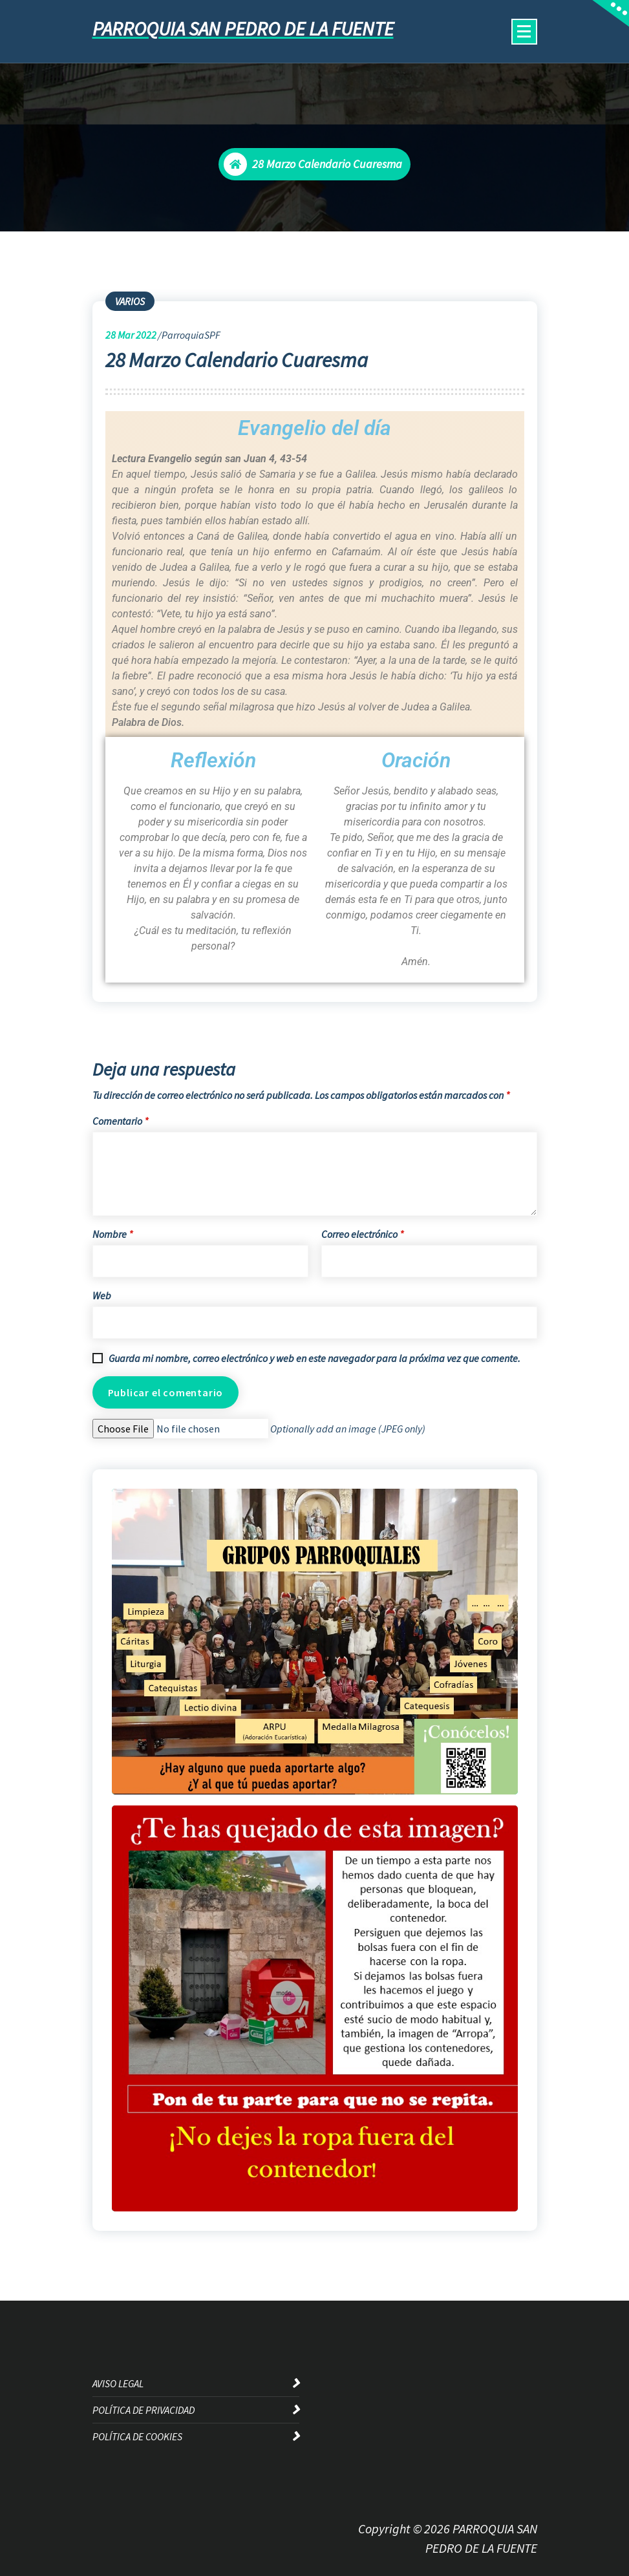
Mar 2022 (130, 334)
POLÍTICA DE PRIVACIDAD (143, 2409)
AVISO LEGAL (118, 2383)
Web (101, 1295)
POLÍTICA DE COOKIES (137, 2436)
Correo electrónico (362, 1234)
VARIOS (130, 301)
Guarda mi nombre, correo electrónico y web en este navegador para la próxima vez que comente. (314, 1358)
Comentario (120, 1120)
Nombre (112, 1234)
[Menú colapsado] (524, 32)
